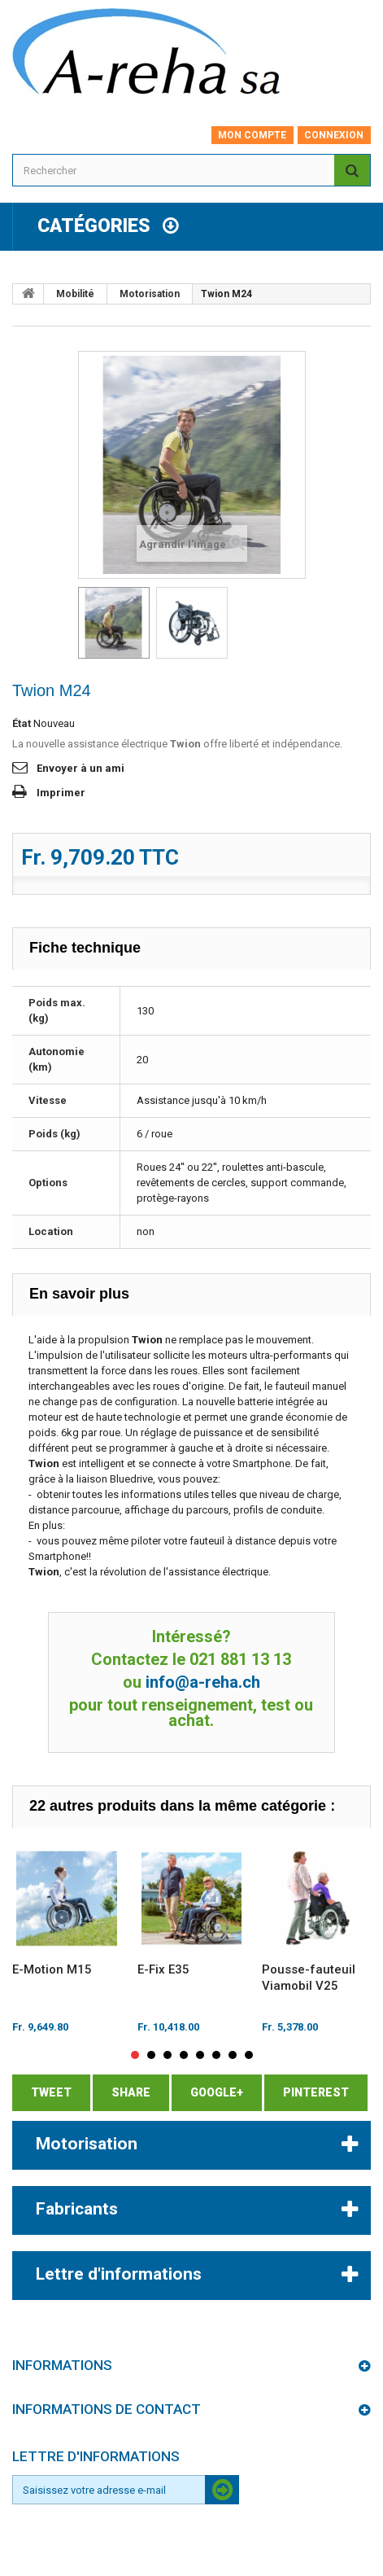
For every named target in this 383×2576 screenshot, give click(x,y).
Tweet (51, 2092)
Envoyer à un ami (80, 768)
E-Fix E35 (163, 1969)
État (21, 723)
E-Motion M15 (52, 1969)
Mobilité (75, 294)
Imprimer (61, 792)
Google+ (216, 2092)
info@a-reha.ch (203, 1682)
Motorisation (150, 294)
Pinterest (316, 2092)
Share (130, 2092)
